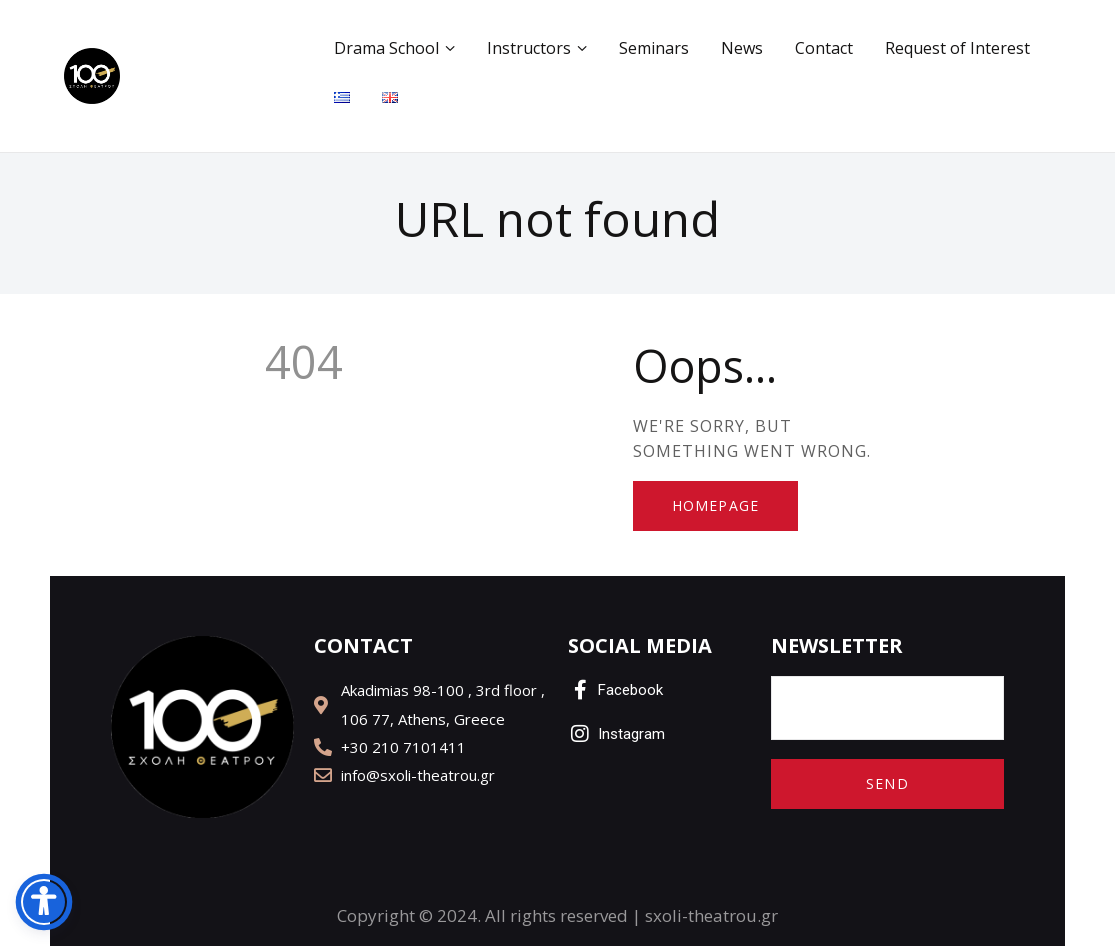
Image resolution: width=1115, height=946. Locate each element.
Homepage (716, 505)
